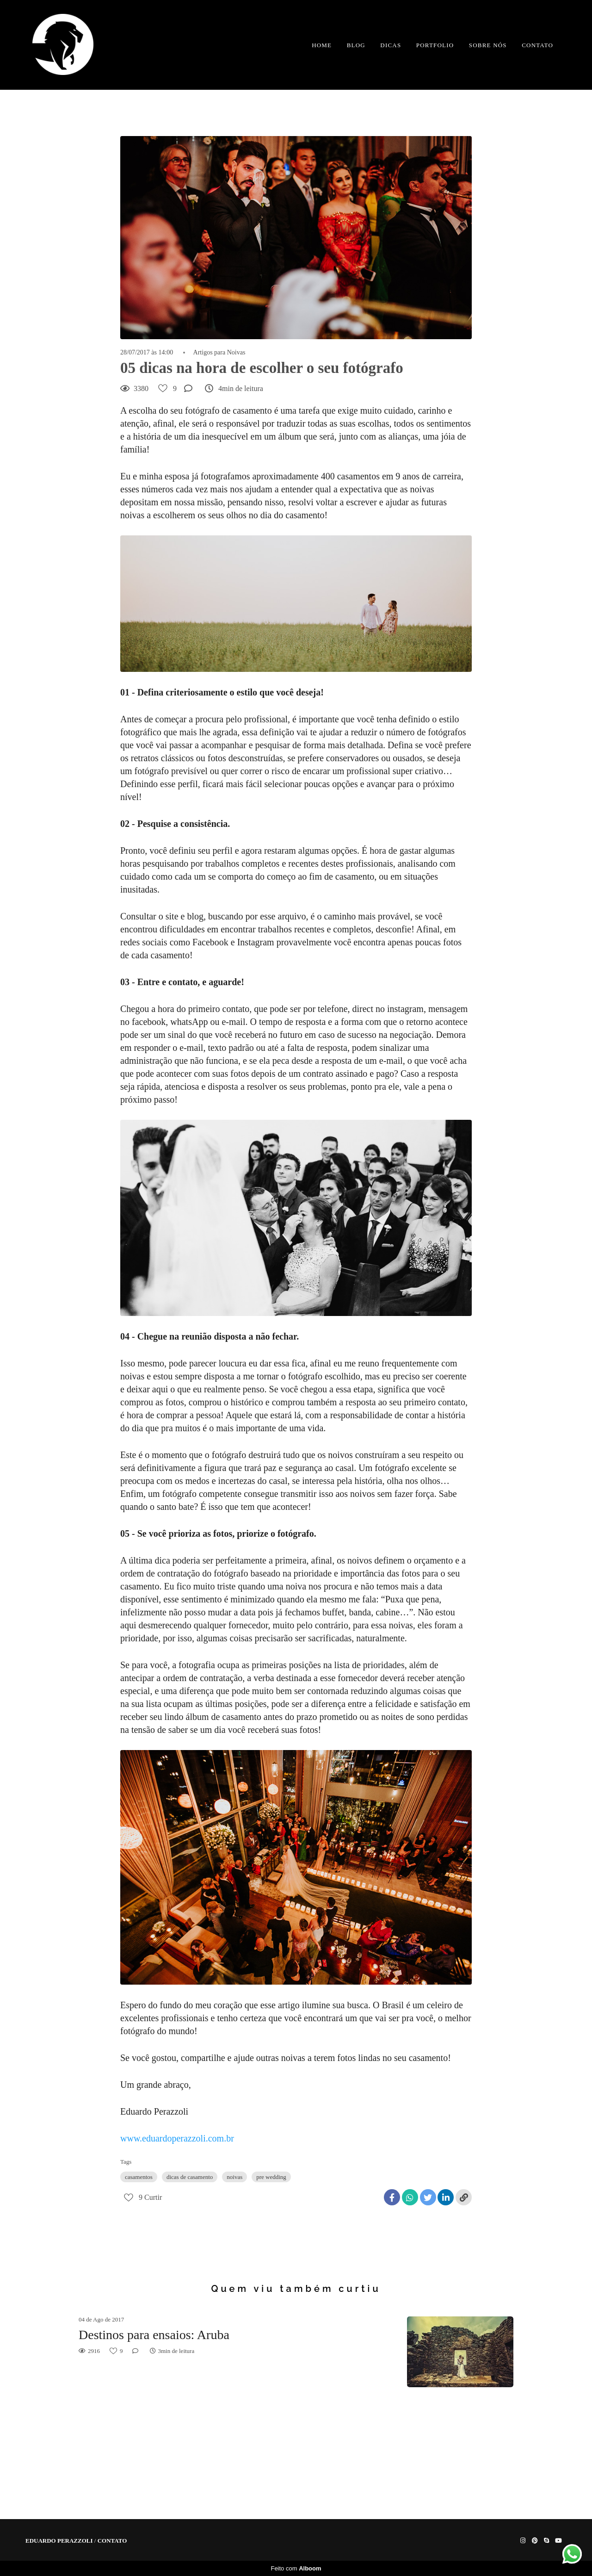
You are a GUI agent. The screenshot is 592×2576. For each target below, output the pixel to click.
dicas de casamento (189, 2176)
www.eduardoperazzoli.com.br (177, 2138)
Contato (112, 2541)
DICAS (390, 45)
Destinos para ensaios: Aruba (154, 2335)
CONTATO (537, 45)
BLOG (356, 45)
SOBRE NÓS (488, 45)
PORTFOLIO (435, 45)
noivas (234, 2176)
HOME (322, 45)
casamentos (139, 2176)
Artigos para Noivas (219, 352)
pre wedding (271, 2176)
